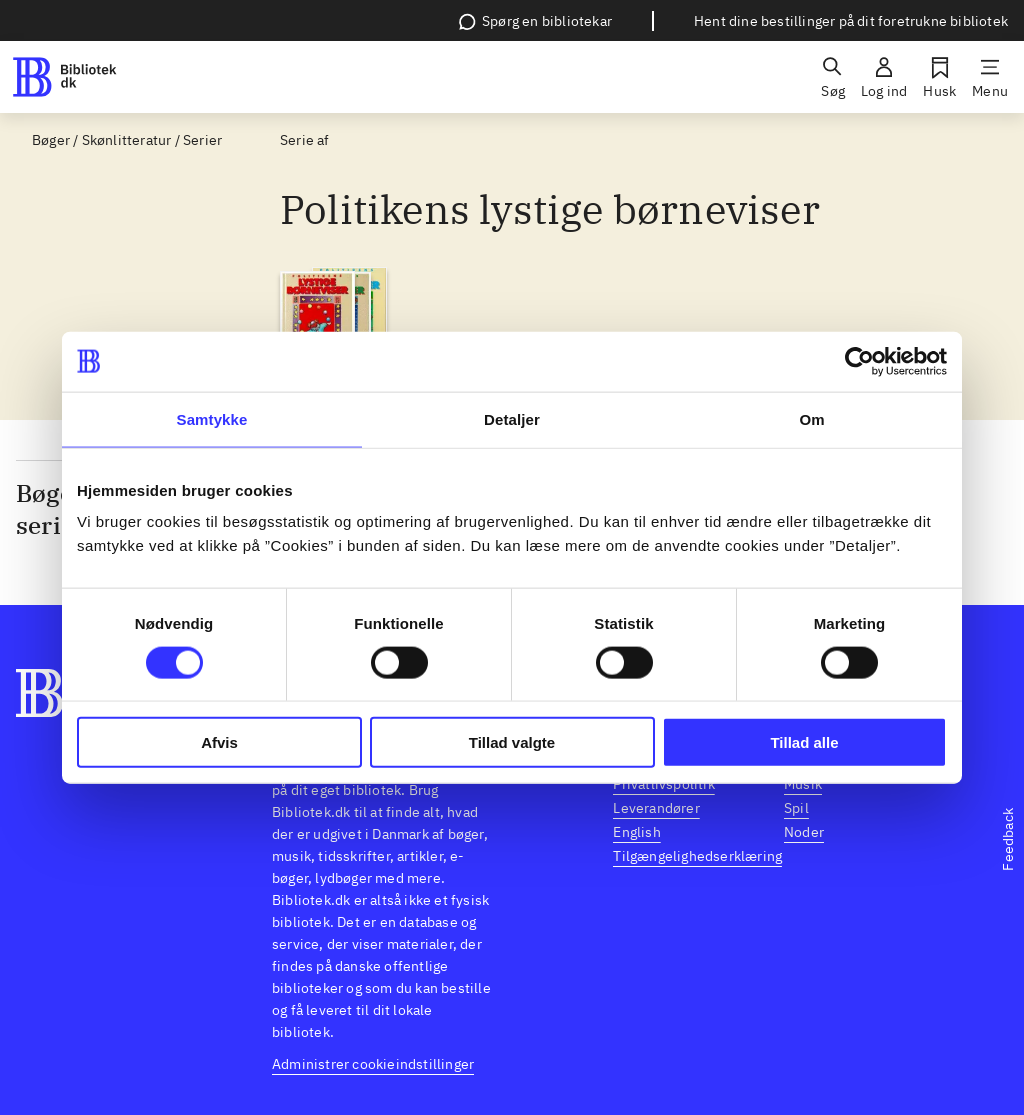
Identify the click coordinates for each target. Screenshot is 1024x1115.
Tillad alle (804, 742)
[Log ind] (884, 77)
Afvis (219, 742)
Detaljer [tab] (512, 418)
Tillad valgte (512, 742)
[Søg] (833, 77)
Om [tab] (811, 418)
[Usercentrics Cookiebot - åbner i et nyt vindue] (859, 361)
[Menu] (990, 77)
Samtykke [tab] (212, 418)
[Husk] (939, 77)
